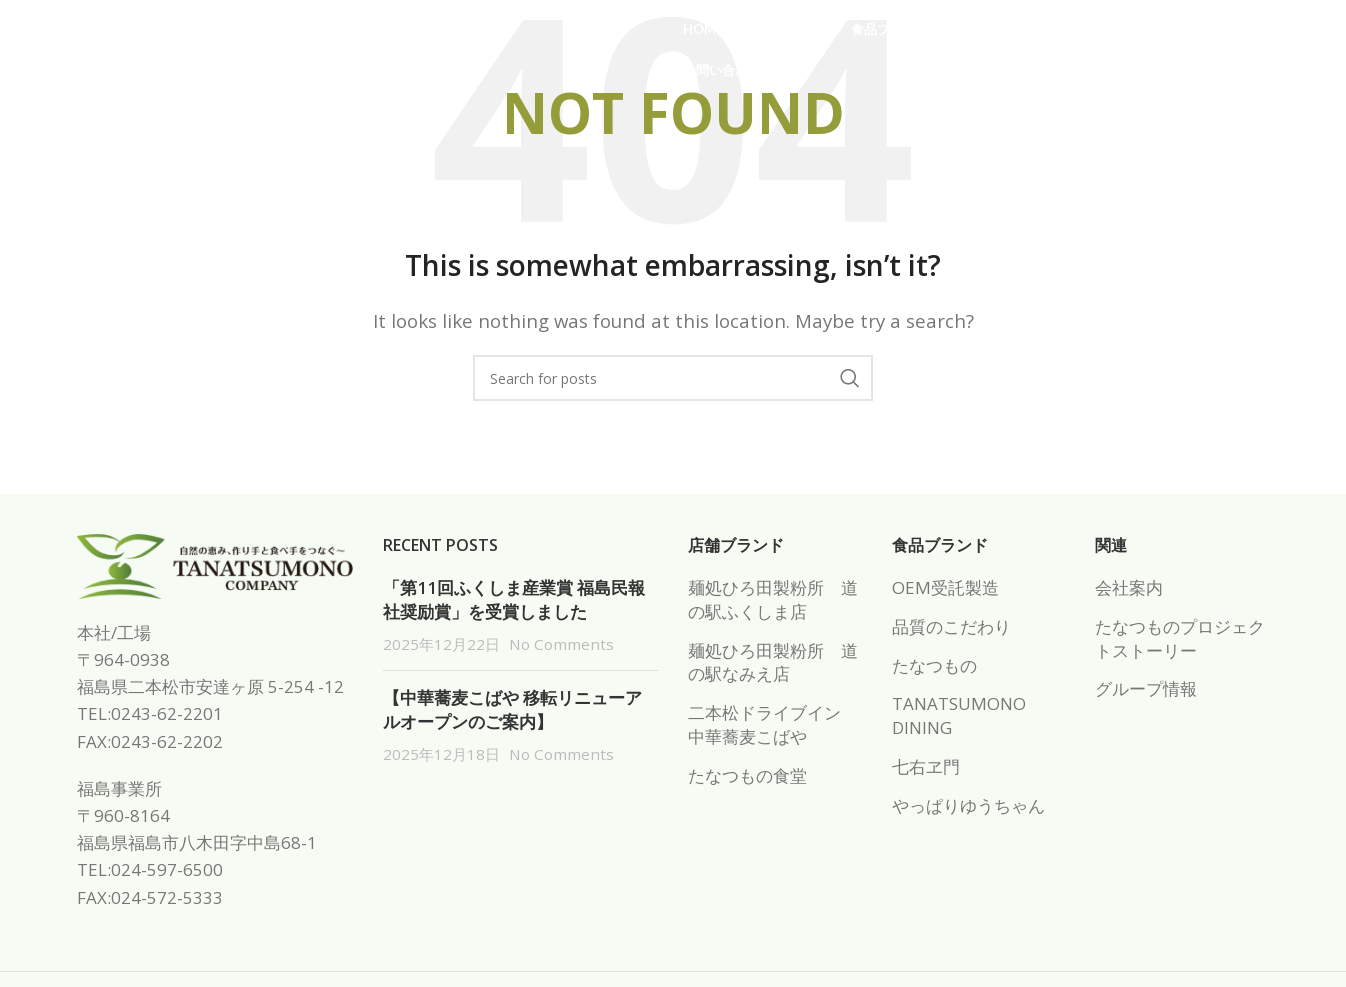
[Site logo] (199, 48)
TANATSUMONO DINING (959, 715)
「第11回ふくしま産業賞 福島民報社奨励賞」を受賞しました (514, 599)
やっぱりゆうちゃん (968, 805)
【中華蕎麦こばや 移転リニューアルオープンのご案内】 (512, 709)
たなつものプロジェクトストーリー (1180, 638)
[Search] (673, 378)
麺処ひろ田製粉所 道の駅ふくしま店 (773, 599)
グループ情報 (1146, 688)
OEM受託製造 (945, 587)
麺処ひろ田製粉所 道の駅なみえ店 (773, 662)
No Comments (561, 644)
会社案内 (1129, 587)
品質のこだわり (951, 626)
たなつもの (934, 665)
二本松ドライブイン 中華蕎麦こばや (773, 724)
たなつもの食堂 (747, 775)
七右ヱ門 (926, 766)
